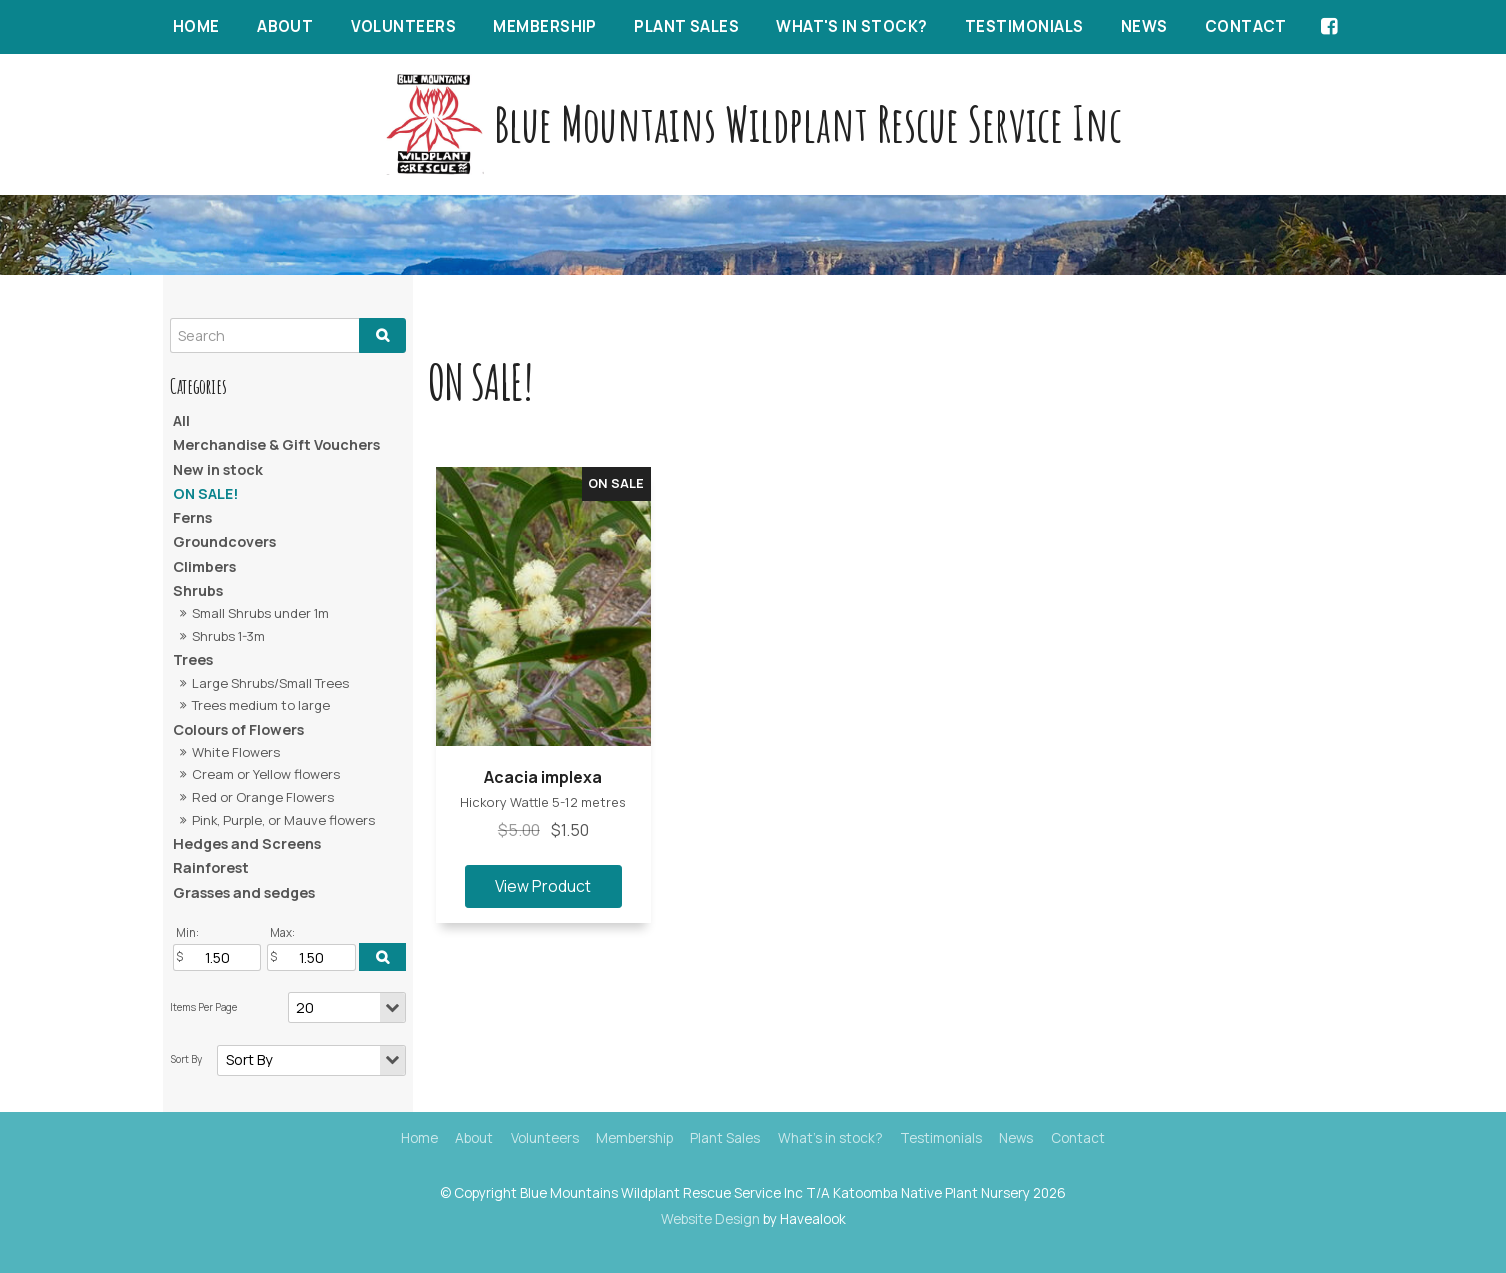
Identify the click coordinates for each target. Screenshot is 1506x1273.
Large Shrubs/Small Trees (270, 683)
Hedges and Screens (247, 843)
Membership (545, 26)
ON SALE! (206, 493)
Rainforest (211, 867)
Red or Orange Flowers (263, 797)
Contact (1246, 26)
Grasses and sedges (244, 892)
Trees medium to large (261, 705)
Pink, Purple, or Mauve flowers (283, 820)
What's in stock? (851, 26)
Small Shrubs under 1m (260, 613)
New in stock (218, 469)
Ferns (192, 517)
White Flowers (236, 752)
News (1144, 26)
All (181, 420)
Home (196, 26)
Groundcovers (224, 541)
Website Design (710, 1219)
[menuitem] (419, 1139)
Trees (193, 659)
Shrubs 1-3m (228, 636)
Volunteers (404, 26)
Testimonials (1024, 26)
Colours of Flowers (238, 729)
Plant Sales (686, 26)
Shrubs (198, 590)
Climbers (204, 566)
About (285, 26)
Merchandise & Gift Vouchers (276, 444)
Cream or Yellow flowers (266, 774)
